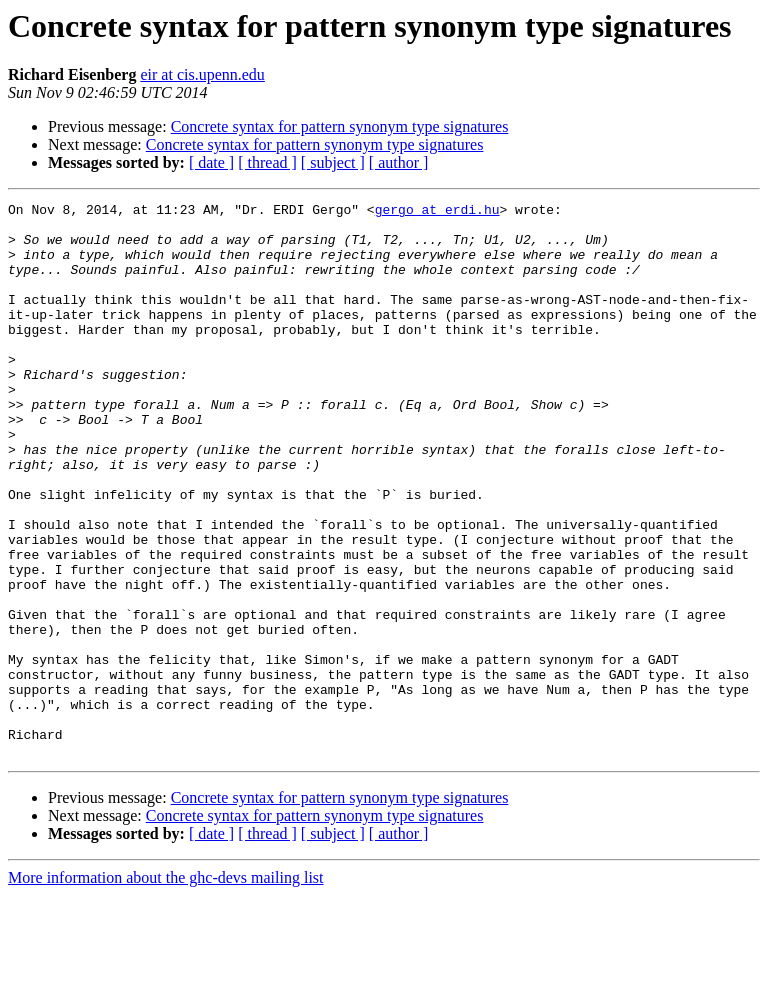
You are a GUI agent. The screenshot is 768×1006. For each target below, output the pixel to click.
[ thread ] (267, 162)
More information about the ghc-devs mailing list (166, 988)
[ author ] (399, 162)
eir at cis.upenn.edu (202, 74)
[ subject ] (333, 162)
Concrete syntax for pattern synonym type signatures (340, 126)
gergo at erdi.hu (437, 212)
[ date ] (211, 162)
